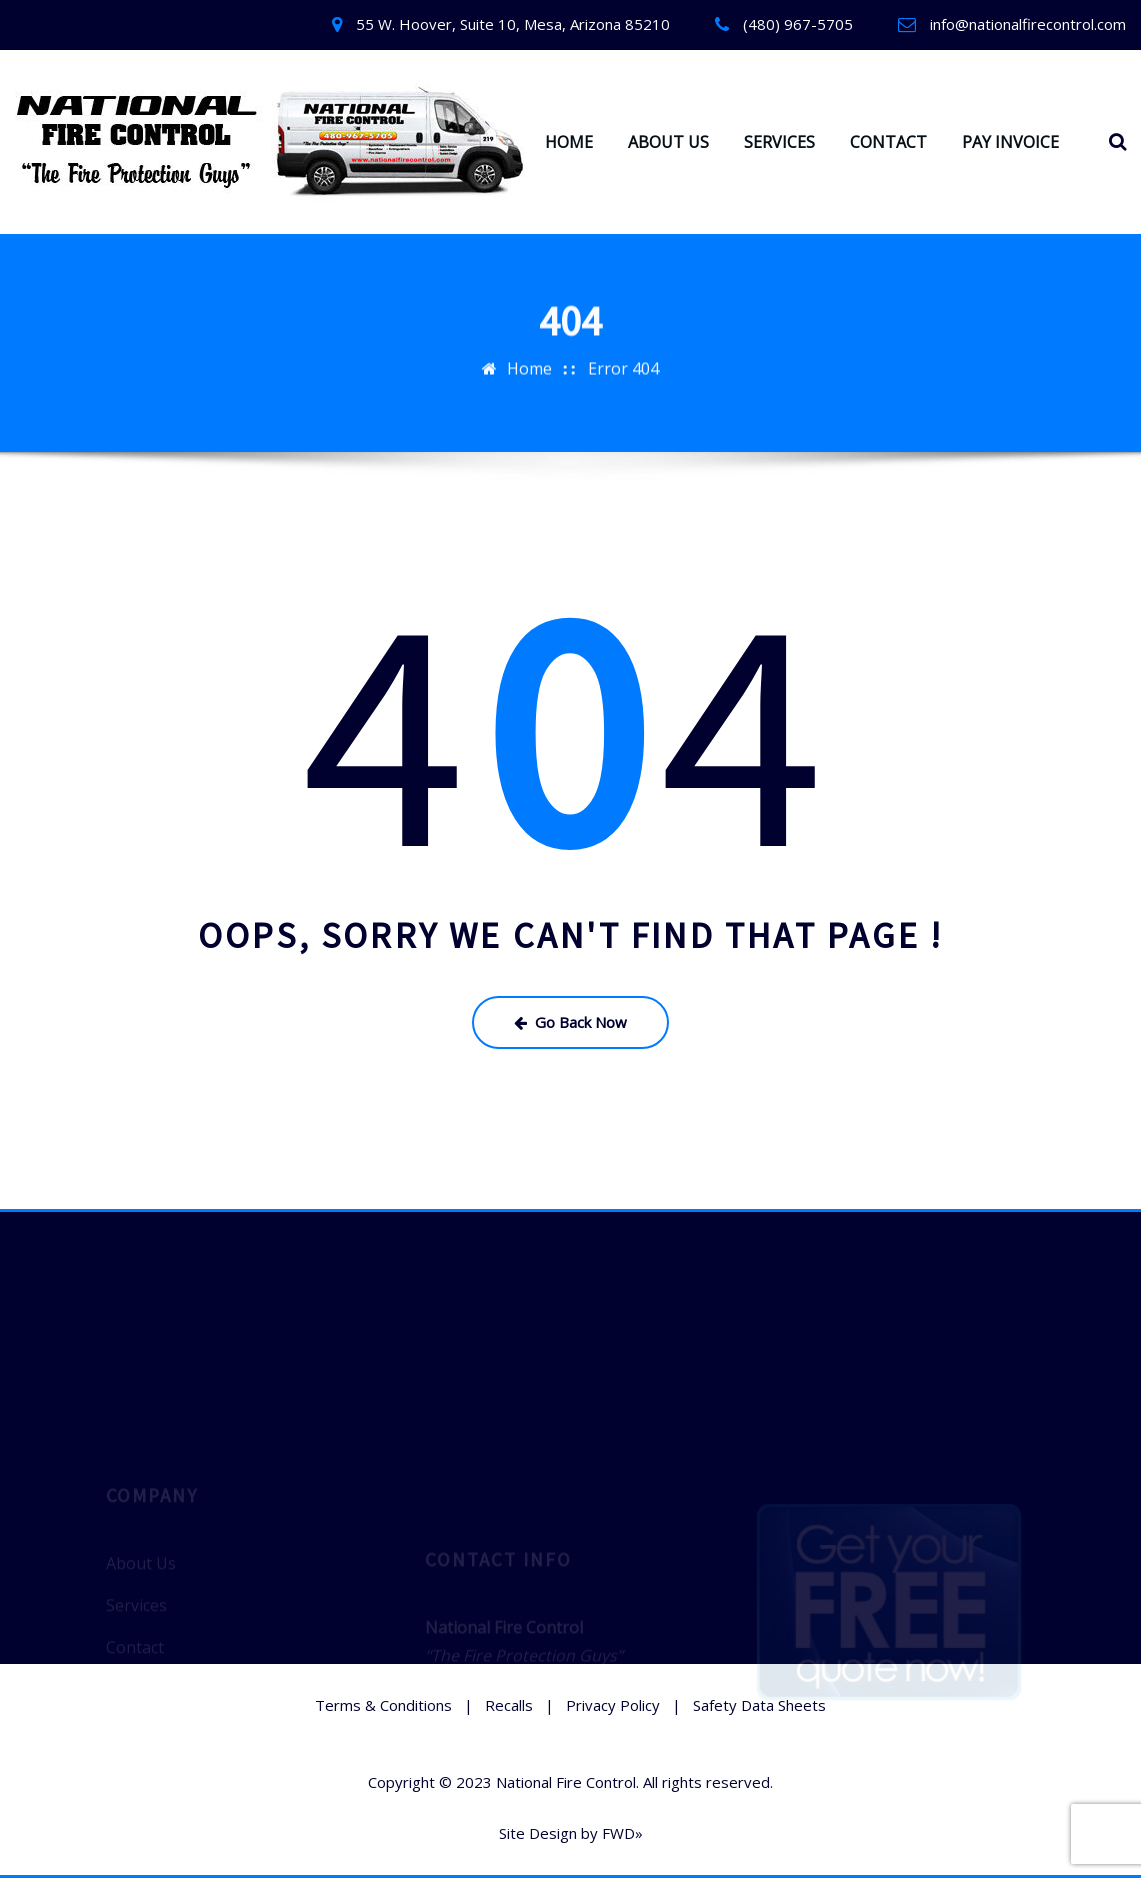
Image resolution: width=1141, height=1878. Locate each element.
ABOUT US (668, 142)
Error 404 (623, 364)
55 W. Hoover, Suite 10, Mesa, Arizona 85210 (513, 24)
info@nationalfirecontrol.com (1028, 24)
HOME (569, 142)
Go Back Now (570, 1022)
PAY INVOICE (1010, 142)
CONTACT (888, 142)
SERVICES (779, 142)
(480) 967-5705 (798, 24)
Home (529, 364)
